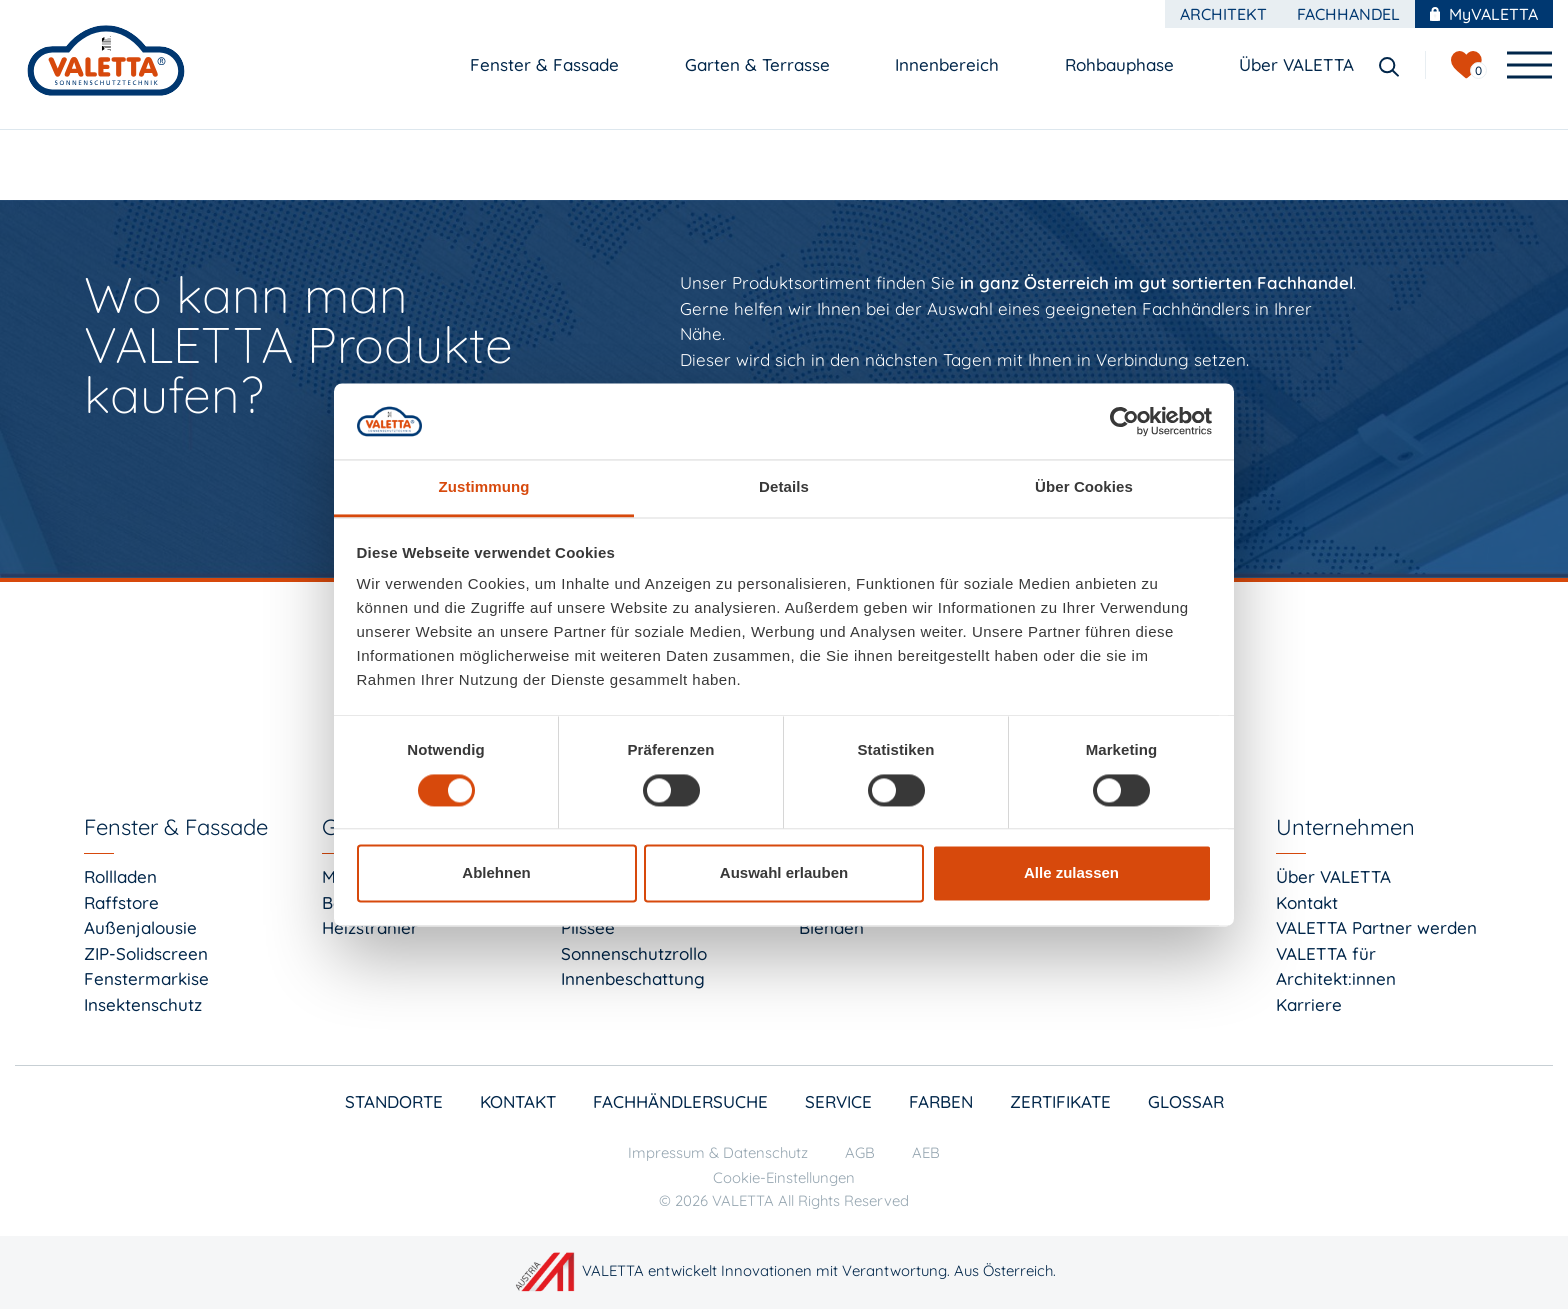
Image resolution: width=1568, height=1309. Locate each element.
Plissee (588, 927)
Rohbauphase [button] (1122, 64)
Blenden (831, 927)
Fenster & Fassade (176, 827)
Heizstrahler (370, 927)
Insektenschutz (143, 1004)
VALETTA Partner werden (1376, 927)
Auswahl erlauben (784, 873)
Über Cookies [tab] (1084, 487)
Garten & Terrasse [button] (760, 64)
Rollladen (120, 876)
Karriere (1309, 1004)
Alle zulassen (1071, 873)
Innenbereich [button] (949, 64)
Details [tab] (784, 487)
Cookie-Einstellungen (784, 1177)
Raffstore (121, 902)
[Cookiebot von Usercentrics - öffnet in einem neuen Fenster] (1124, 421)
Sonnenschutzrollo (634, 953)
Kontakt (1307, 902)
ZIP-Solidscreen (146, 953)
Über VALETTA (1333, 876)
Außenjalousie (140, 927)
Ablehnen (496, 873)
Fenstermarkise (146, 978)
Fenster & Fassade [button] (547, 64)
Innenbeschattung (633, 978)
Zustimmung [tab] (484, 487)
